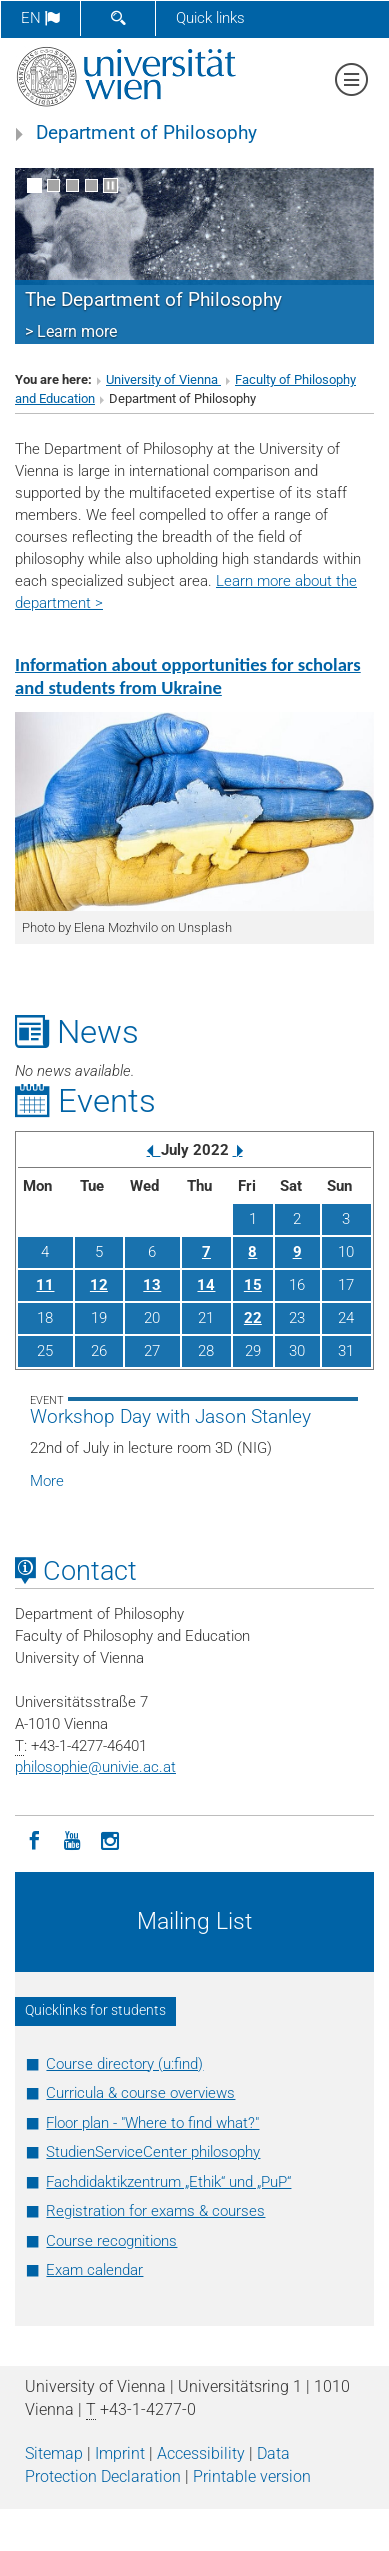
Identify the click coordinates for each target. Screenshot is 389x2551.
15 (253, 1285)
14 (206, 1285)
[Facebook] (34, 1839)
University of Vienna (163, 379)
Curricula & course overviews (140, 2093)
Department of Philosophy (146, 133)
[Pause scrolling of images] (110, 185)
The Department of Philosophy (153, 300)
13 (152, 1285)
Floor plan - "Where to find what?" (152, 2123)
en (40, 18)
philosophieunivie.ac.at (95, 1767)
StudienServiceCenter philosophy (153, 2152)
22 (253, 1318)
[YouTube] (72, 1839)
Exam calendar (94, 2270)
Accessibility (201, 2453)
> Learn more (71, 331)
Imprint (120, 2453)
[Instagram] (110, 1839)
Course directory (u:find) (124, 2064)
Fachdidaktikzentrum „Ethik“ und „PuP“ (168, 2182)
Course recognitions (111, 2241)
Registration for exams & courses (155, 2211)
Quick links (210, 18)
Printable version (252, 2476)
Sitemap (54, 2453)
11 (45, 1285)
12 (99, 1285)
